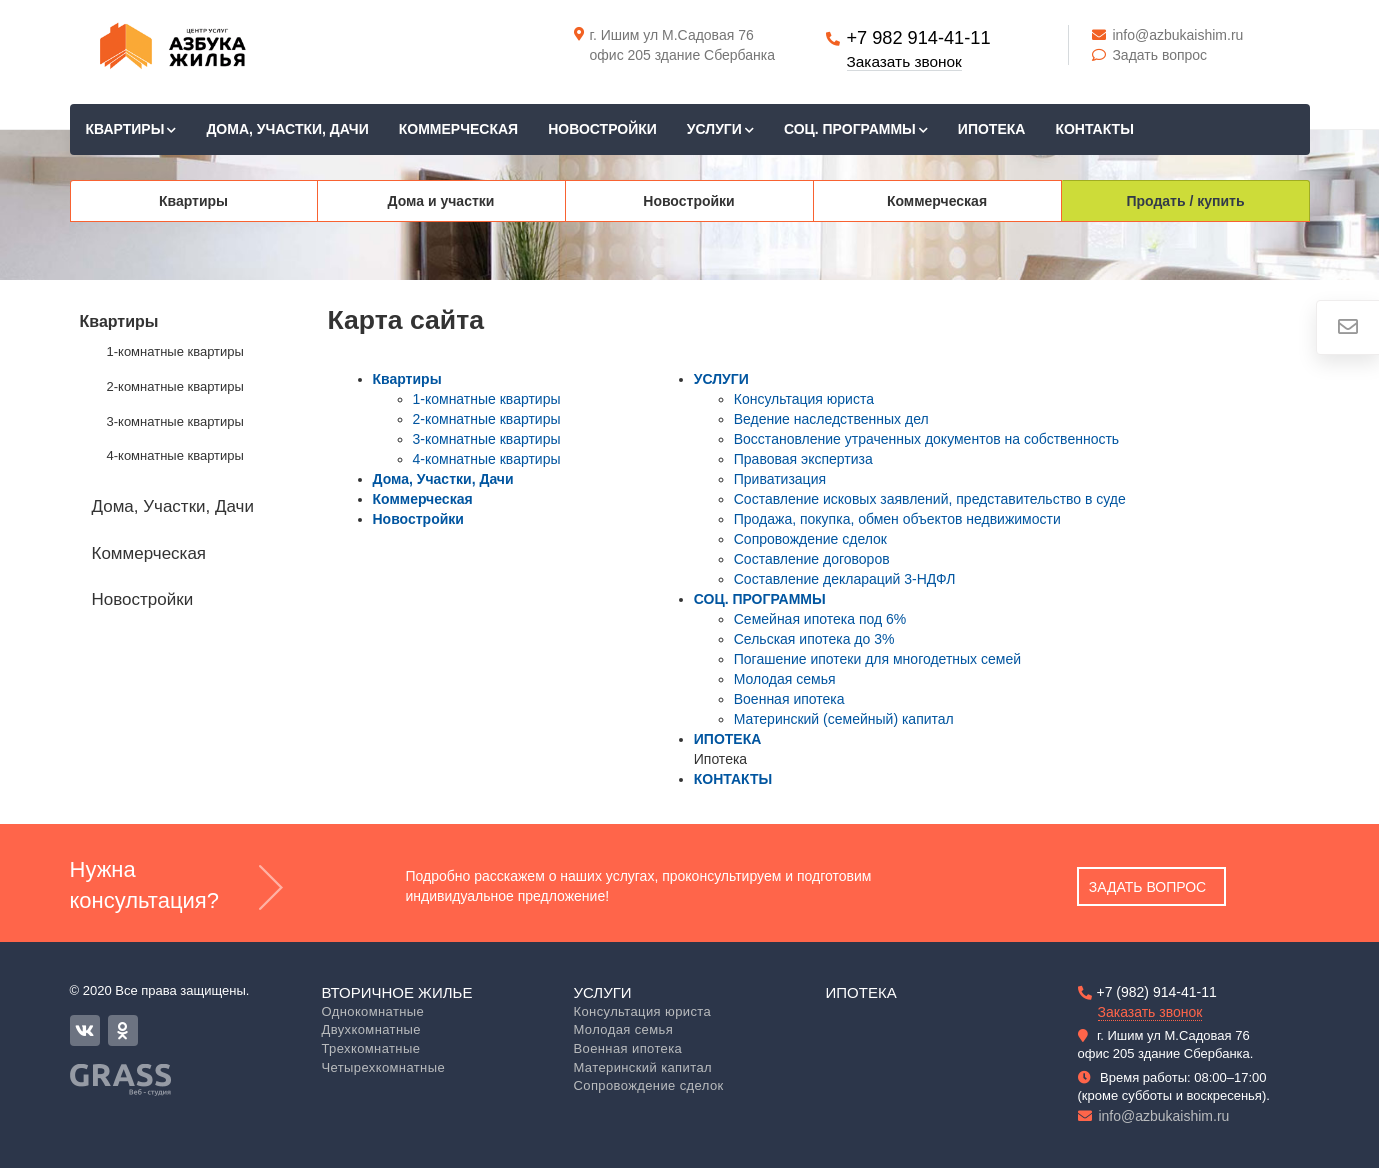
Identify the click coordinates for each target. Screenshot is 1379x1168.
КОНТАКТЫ (1094, 129)
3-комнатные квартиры (175, 421)
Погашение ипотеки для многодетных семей (877, 659)
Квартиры (131, 129)
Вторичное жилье (397, 992)
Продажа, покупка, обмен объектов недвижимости (897, 519)
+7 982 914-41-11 (918, 38)
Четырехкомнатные (384, 1067)
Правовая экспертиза (803, 459)
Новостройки (602, 129)
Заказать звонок (904, 61)
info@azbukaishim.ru (1168, 35)
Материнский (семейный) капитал (844, 719)
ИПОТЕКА (992, 129)
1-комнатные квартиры (175, 351)
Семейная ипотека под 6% (820, 619)
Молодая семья (785, 679)
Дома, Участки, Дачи (287, 129)
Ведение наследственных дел (831, 419)
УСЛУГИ (720, 129)
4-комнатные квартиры (175, 455)
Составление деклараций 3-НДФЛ (845, 579)
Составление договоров (812, 559)
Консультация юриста (804, 399)
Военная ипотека (789, 699)
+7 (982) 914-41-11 (1157, 992)
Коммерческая (458, 129)
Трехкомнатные (371, 1048)
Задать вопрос (1150, 55)
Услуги (603, 992)
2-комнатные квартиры (175, 386)
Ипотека (861, 992)
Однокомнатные (373, 1011)
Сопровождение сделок (810, 539)
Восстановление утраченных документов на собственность (926, 439)
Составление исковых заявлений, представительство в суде (930, 499)
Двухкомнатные (371, 1029)
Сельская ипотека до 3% (814, 639)
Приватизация (780, 479)
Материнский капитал (643, 1067)
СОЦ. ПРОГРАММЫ (856, 129)
